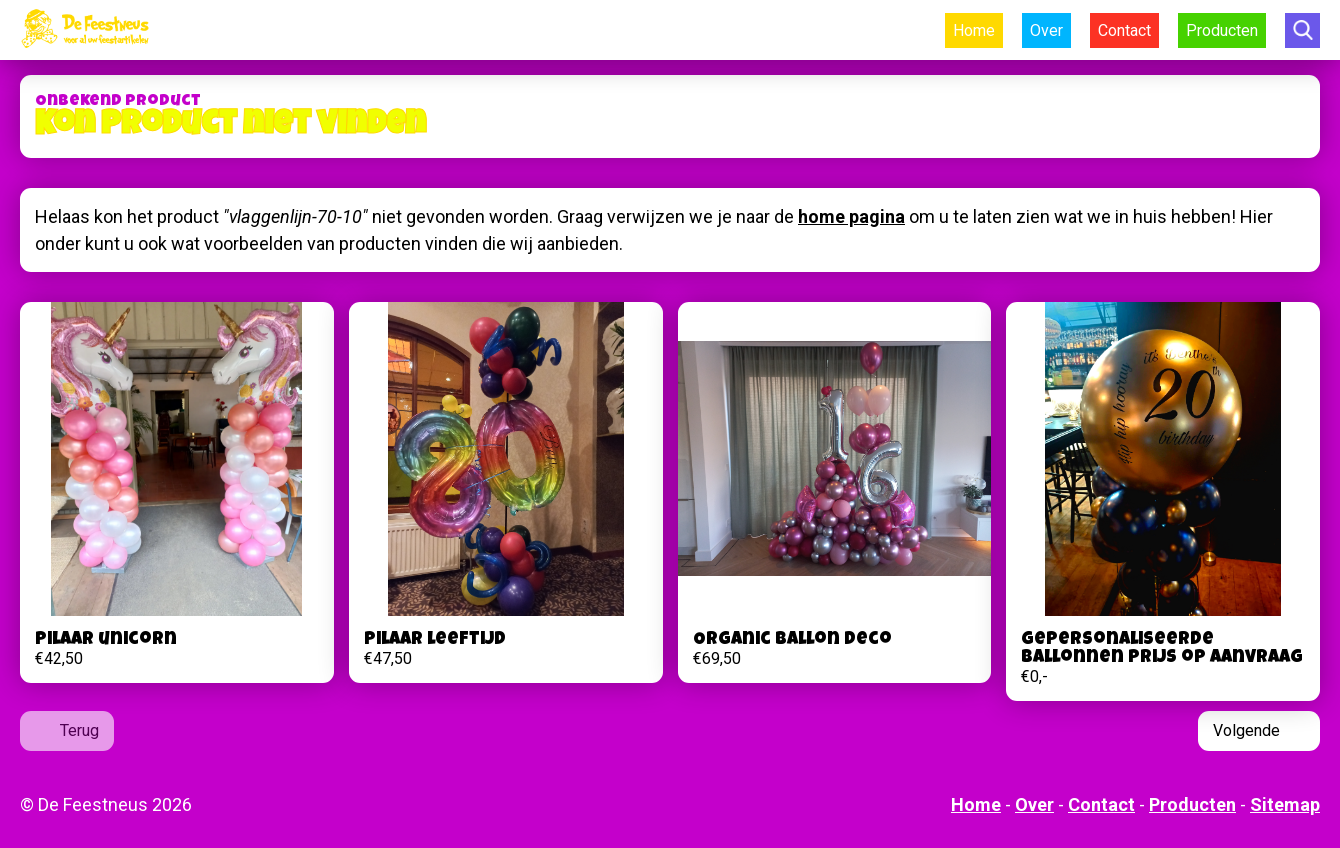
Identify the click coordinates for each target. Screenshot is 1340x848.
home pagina (851, 216)
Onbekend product (118, 102)
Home (974, 30)
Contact (1124, 30)
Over (1046, 30)
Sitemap (1285, 804)
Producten (1222, 30)
